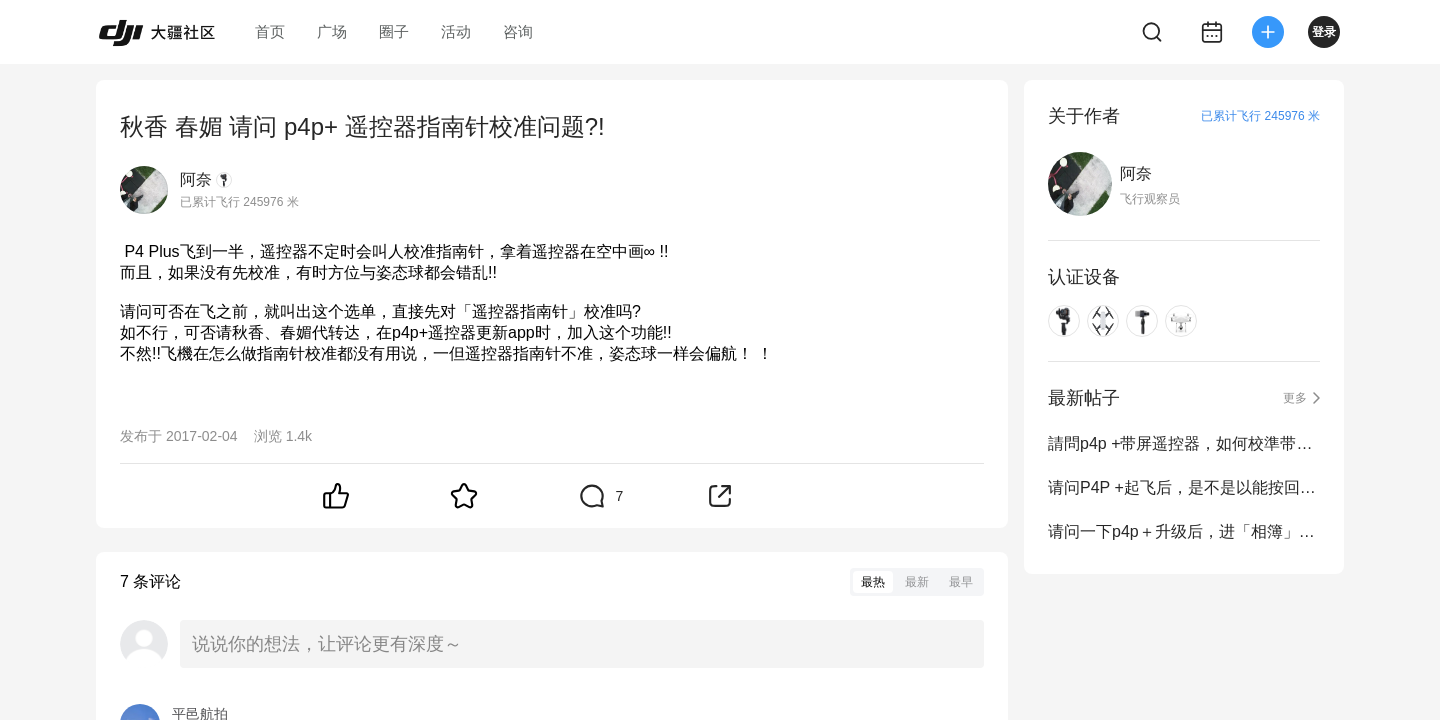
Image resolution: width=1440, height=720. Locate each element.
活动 (456, 31)
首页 (270, 31)
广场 (332, 31)
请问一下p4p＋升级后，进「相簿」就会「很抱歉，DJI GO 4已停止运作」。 (1184, 531)
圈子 (394, 31)
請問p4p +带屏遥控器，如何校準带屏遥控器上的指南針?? (1184, 443)
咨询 (518, 31)
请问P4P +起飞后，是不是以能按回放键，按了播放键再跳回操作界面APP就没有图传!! (1184, 487)
